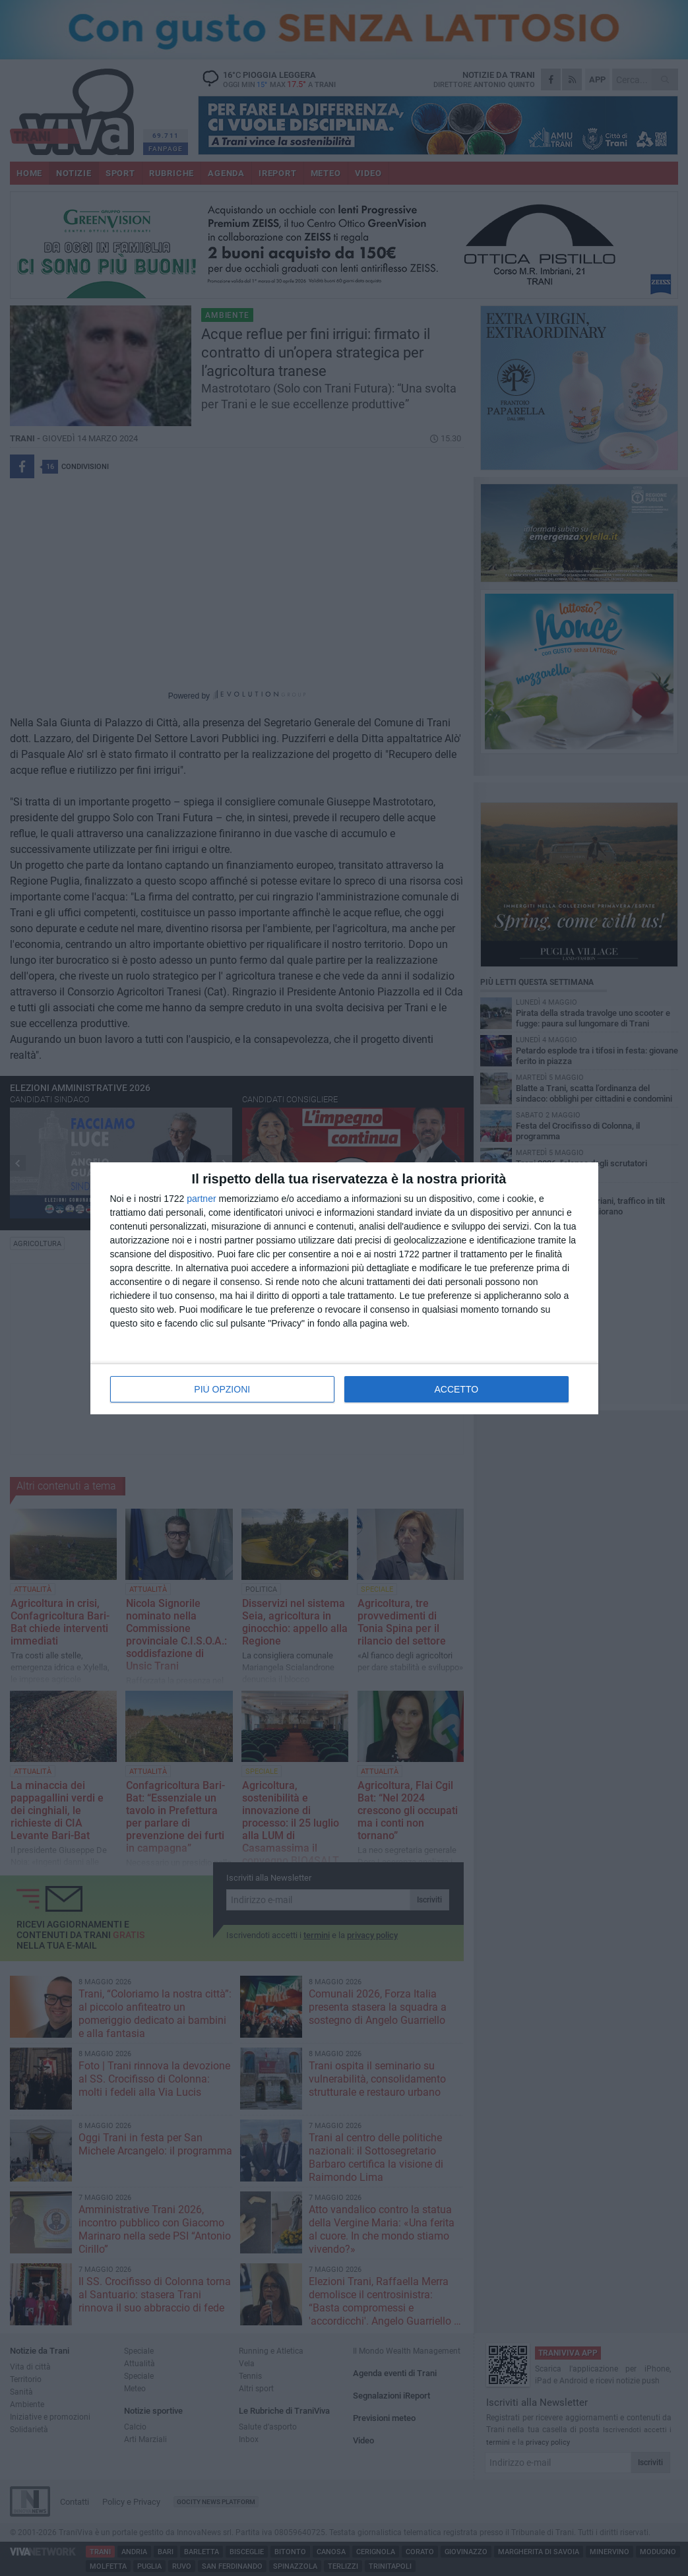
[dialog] (344, 1288)
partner (201, 1198)
